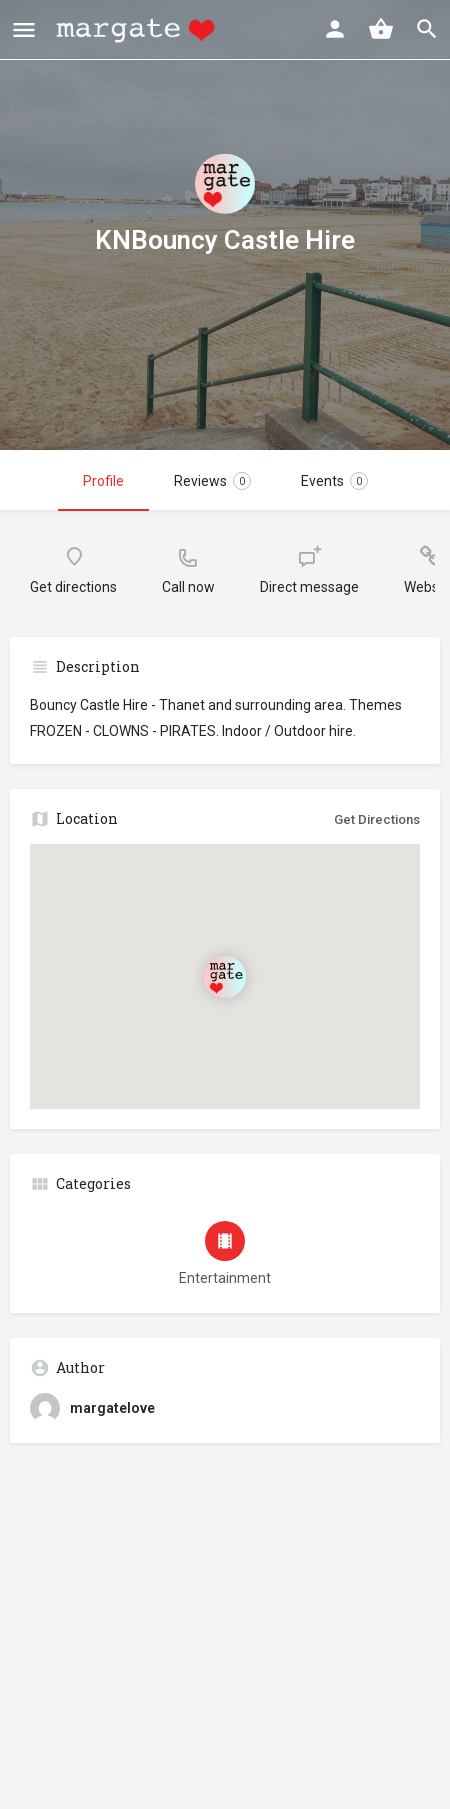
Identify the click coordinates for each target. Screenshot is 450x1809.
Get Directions (377, 819)
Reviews (212, 481)
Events (334, 481)
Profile (103, 481)
